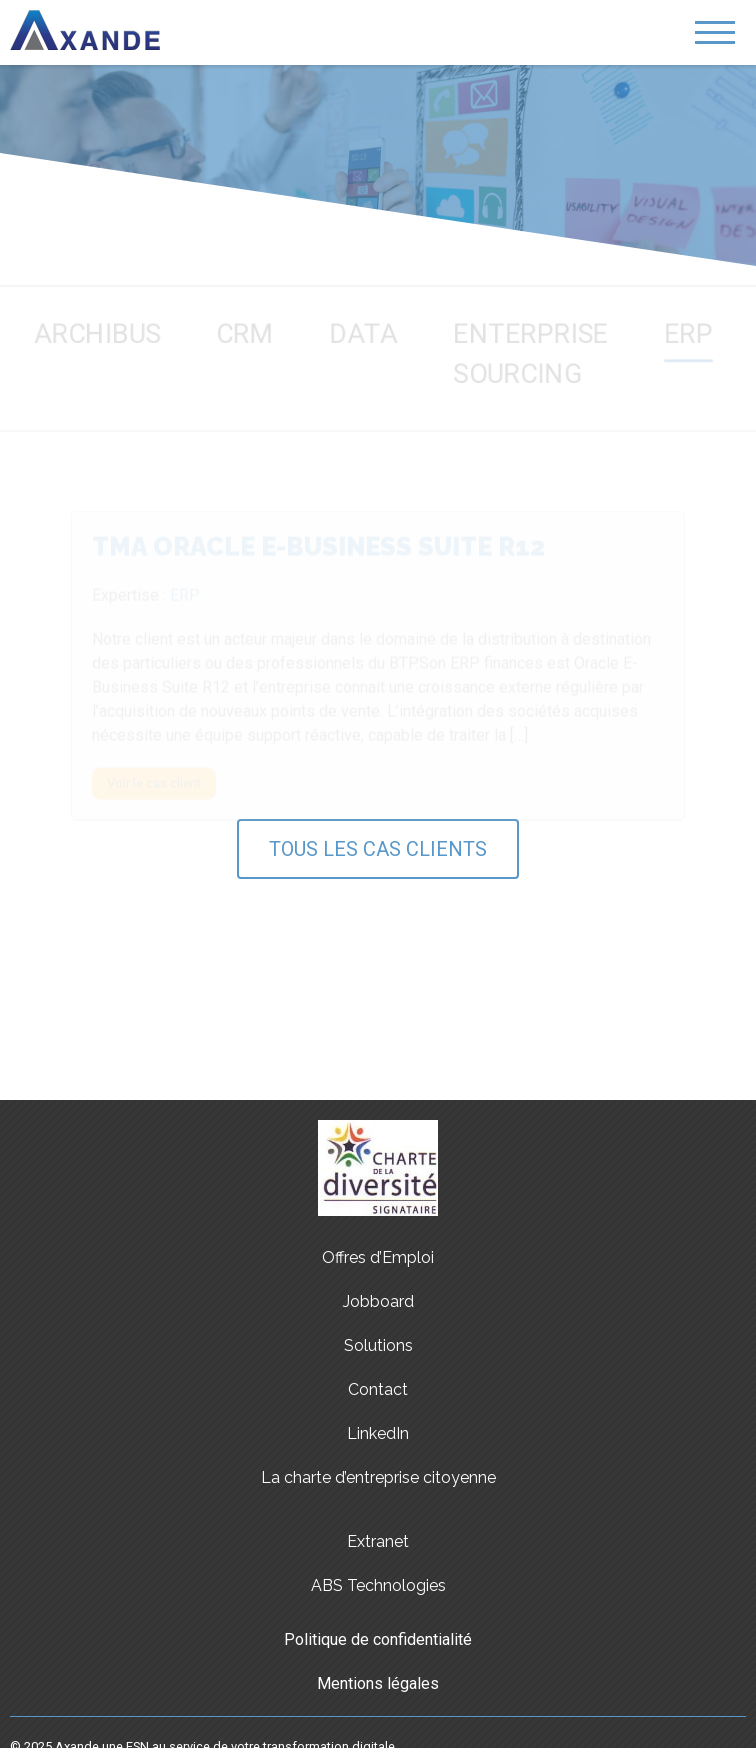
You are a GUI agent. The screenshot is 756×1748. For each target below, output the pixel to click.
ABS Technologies (378, 1585)
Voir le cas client (154, 784)
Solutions (378, 1345)
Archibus (85, 329)
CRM (240, 329)
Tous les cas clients (378, 849)
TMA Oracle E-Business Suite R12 (318, 548)
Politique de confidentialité (378, 1639)
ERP (702, 329)
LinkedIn (378, 1433)
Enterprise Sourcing (537, 350)
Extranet (378, 1541)
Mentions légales (378, 1683)
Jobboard (378, 1301)
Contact (378, 1389)
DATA (363, 329)
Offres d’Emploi (378, 1257)
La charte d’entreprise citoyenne (378, 1477)
